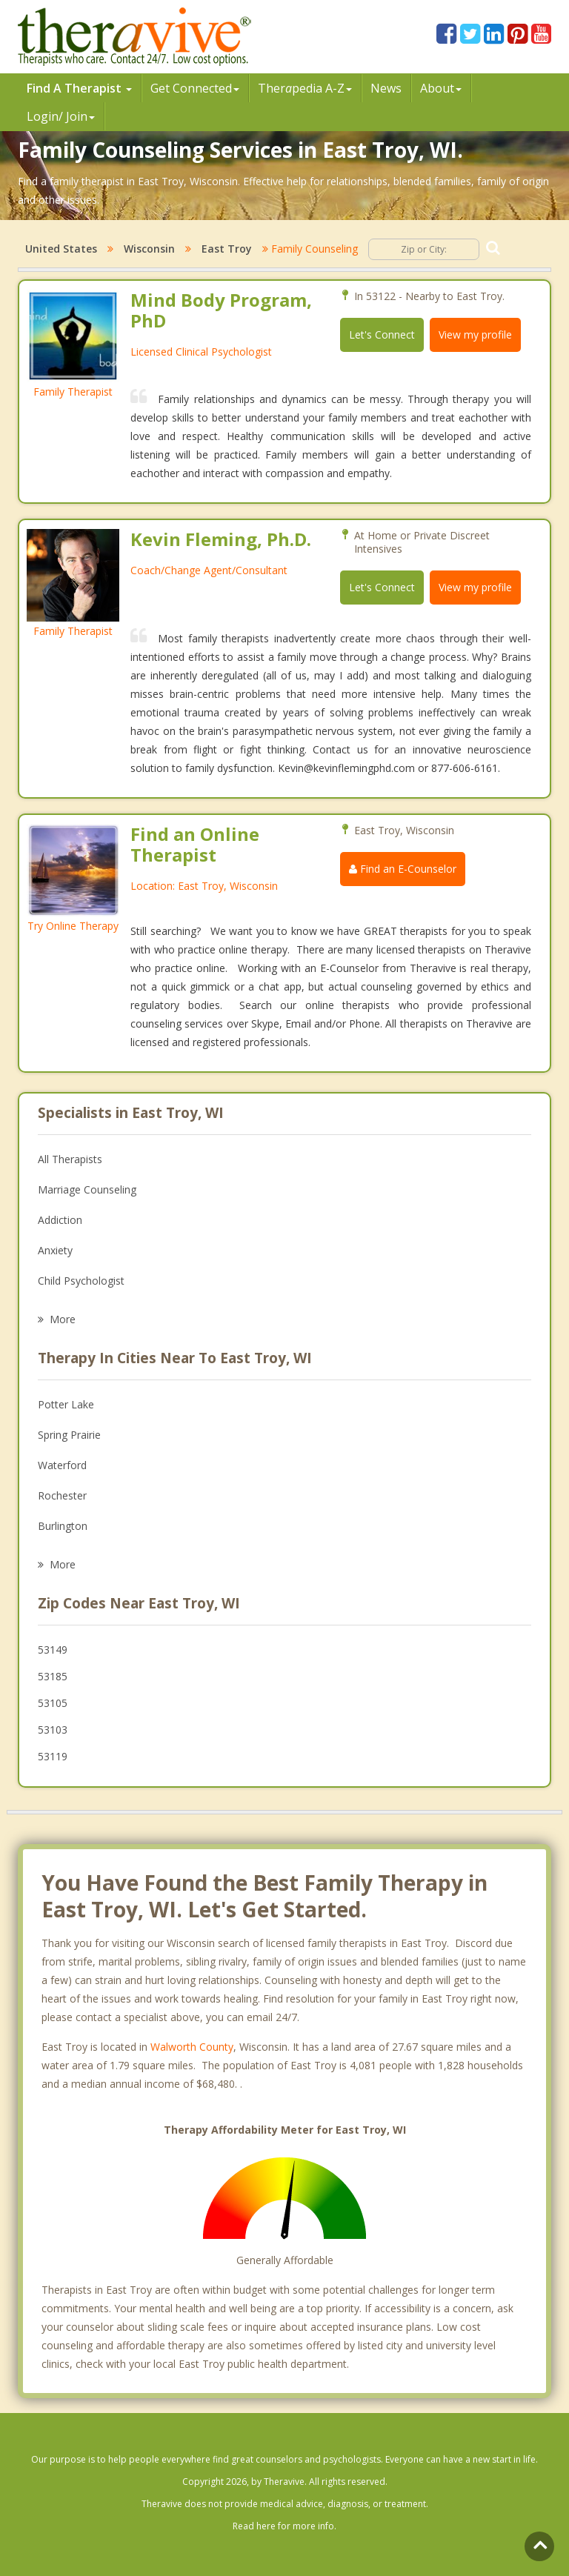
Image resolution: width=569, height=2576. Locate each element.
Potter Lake (66, 1404)
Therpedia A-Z (305, 88)
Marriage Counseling (87, 1189)
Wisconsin (149, 249)
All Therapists (70, 1159)
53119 (52, 1756)
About (441, 88)
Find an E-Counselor (402, 869)
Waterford (62, 1465)
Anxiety (55, 1250)
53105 (52, 1703)
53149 (52, 1650)
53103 (52, 1730)
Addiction (60, 1220)
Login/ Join (61, 116)
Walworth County (191, 2047)
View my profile (475, 334)
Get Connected (194, 88)
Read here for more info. (284, 2526)
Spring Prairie (69, 1435)
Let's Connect (382, 334)
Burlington (62, 1526)
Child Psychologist (81, 1281)
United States (61, 249)
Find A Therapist (79, 88)
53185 (52, 1676)
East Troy (227, 249)
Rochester (62, 1495)
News (386, 88)
